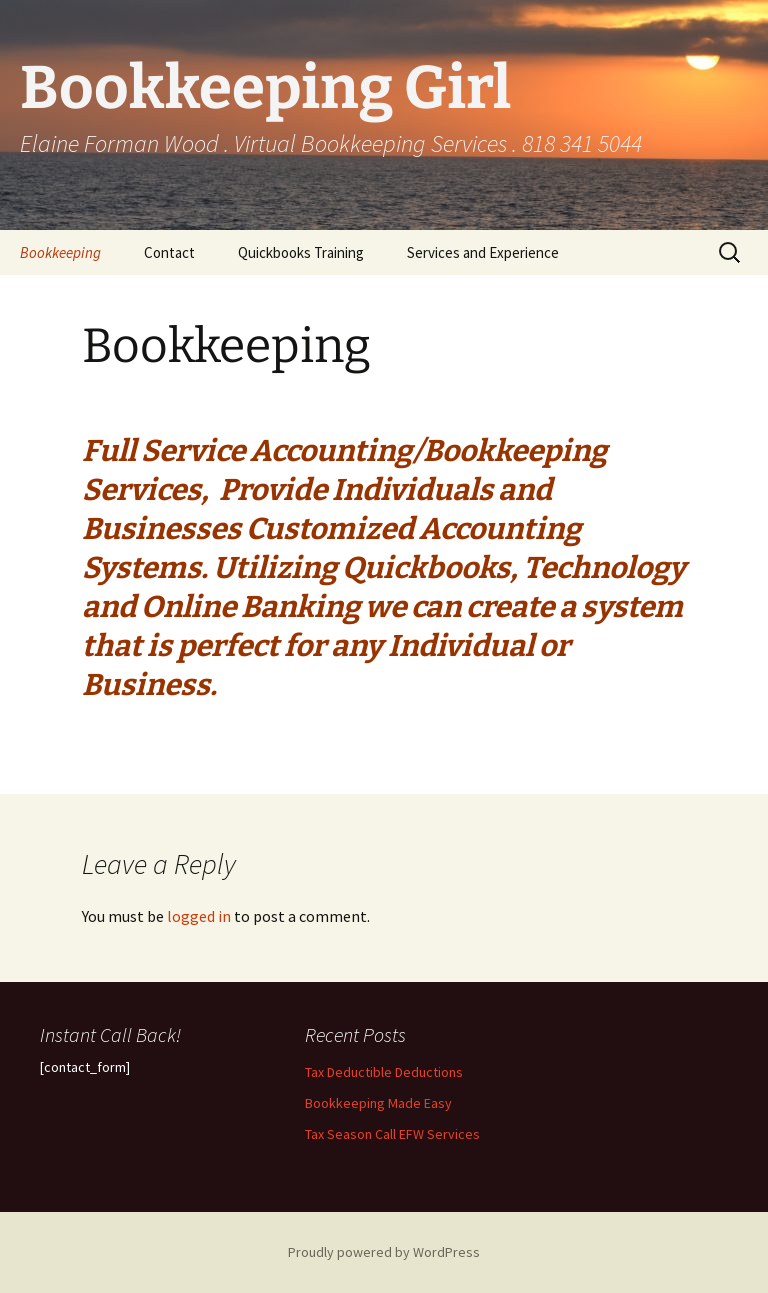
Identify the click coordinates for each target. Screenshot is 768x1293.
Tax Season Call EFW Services (392, 1134)
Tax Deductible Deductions (384, 1072)
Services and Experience (483, 252)
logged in (199, 916)
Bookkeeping (60, 252)
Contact (169, 252)
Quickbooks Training (301, 252)
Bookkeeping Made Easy (378, 1103)
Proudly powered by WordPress (384, 1252)
